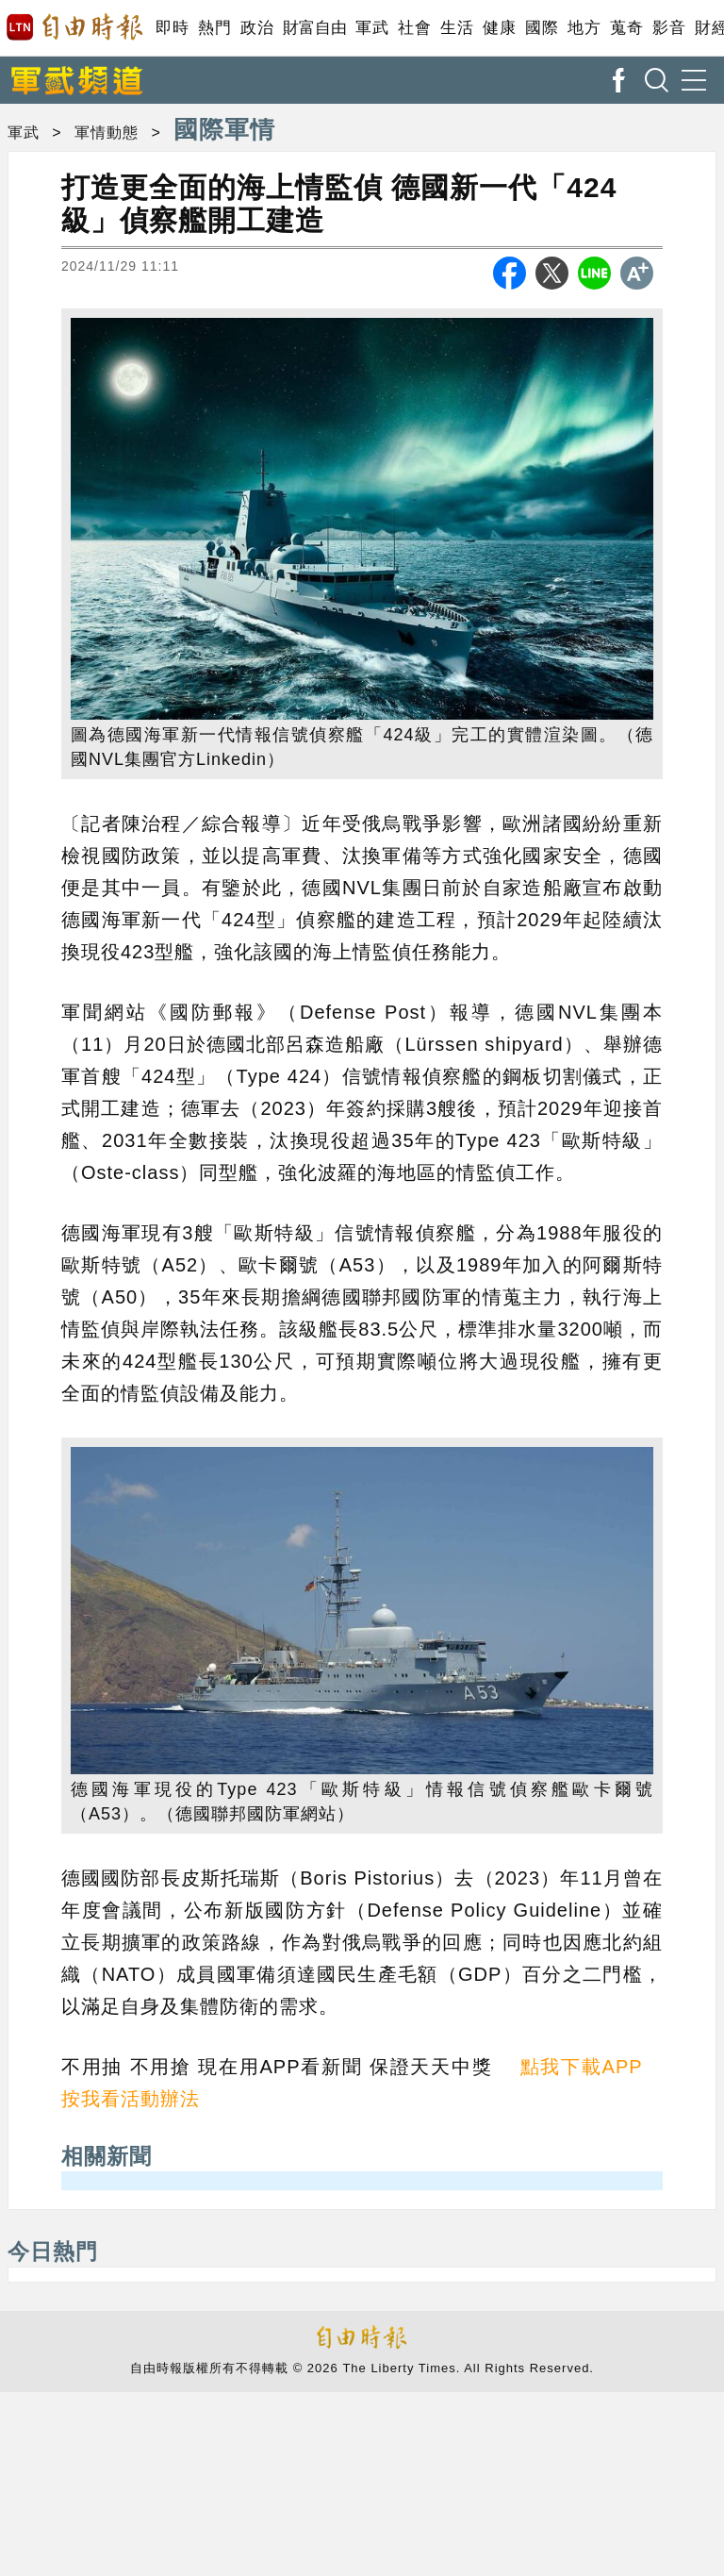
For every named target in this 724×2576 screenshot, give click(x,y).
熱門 (214, 28)
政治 (256, 28)
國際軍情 (224, 129)
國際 (541, 28)
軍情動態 (106, 133)
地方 (584, 28)
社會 (414, 28)
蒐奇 (626, 28)
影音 (668, 28)
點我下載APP (581, 2066)
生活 (456, 28)
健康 (499, 28)
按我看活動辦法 (130, 2098)
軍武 (371, 28)
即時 (172, 28)
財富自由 (314, 28)
